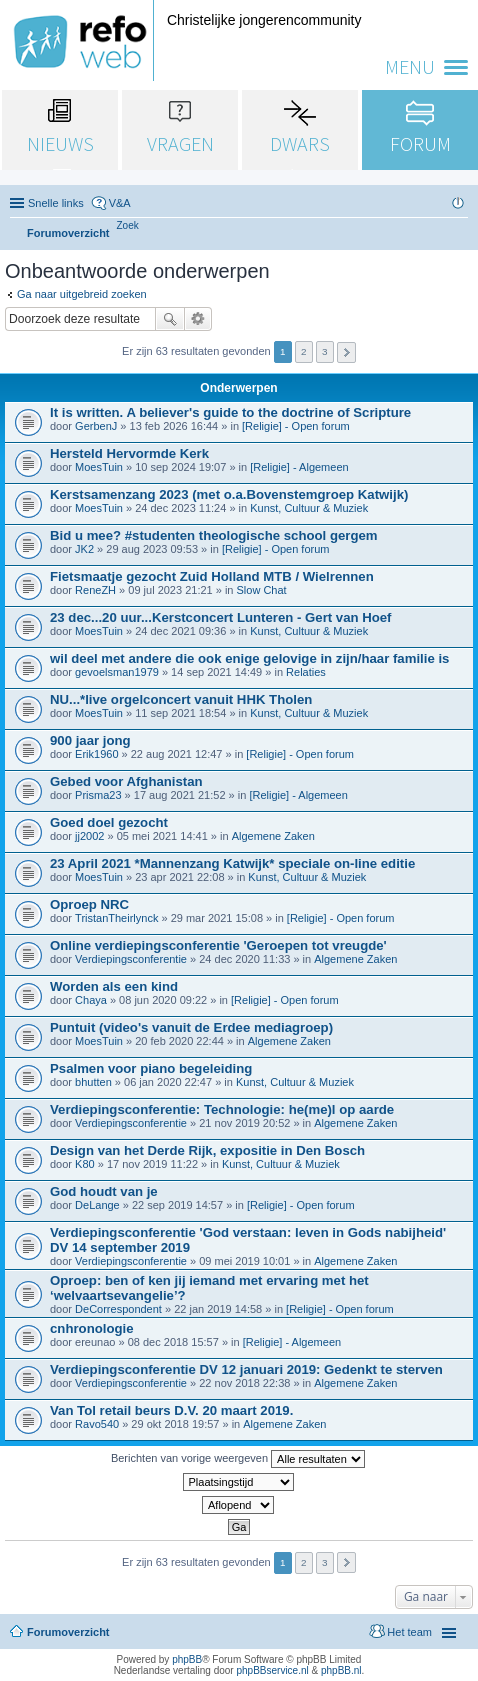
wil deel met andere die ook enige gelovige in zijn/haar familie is (249, 658)
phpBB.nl (341, 1670)
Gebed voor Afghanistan (126, 781)
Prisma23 (98, 795)
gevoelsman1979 (117, 672)
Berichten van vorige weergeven (238, 1459)
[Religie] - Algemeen (299, 467)
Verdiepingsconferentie (131, 959)
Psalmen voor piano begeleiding (151, 1068)
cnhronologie (92, 1328)
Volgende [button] (346, 352)
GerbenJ (96, 426)
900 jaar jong (90, 740)
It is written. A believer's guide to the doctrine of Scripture (230, 412)
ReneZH (95, 590)
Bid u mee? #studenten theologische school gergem (214, 535)
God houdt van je (104, 1191)
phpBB (187, 1659)
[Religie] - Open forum (296, 426)
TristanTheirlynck (116, 918)
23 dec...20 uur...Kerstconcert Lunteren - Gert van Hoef (221, 617)
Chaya (91, 1000)
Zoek (170, 319)
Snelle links (56, 203)
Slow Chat (262, 590)
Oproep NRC (89, 904)
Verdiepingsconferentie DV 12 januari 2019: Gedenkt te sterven (246, 1369)
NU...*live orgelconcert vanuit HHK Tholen (181, 699)
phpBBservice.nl (272, 1670)
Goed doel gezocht (109, 822)
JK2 (84, 549)
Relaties (306, 672)
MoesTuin (99, 467)
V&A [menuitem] (120, 203)
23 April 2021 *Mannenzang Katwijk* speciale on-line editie (232, 863)
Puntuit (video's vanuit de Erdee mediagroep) (191, 1027)
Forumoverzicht (68, 1632)
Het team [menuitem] (409, 1632)
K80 (85, 1164)
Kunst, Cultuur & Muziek (309, 508)
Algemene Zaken (273, 836)
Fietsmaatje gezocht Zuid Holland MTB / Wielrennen (212, 576)
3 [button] (325, 351)
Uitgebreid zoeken (198, 319)
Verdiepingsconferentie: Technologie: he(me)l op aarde (222, 1109)
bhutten (93, 1082)
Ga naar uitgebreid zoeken (82, 294)
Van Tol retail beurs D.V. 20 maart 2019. (171, 1410)
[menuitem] (128, 225)
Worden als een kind (114, 986)
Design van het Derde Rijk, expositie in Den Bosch (207, 1150)
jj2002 (89, 836)
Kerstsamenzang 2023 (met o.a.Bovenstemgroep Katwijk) (229, 494)
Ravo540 (97, 1424)
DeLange (97, 1205)
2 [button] (304, 351)
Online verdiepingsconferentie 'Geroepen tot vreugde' (218, 945)
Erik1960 (96, 754)
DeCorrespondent (118, 1309)
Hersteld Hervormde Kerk (129, 453)
